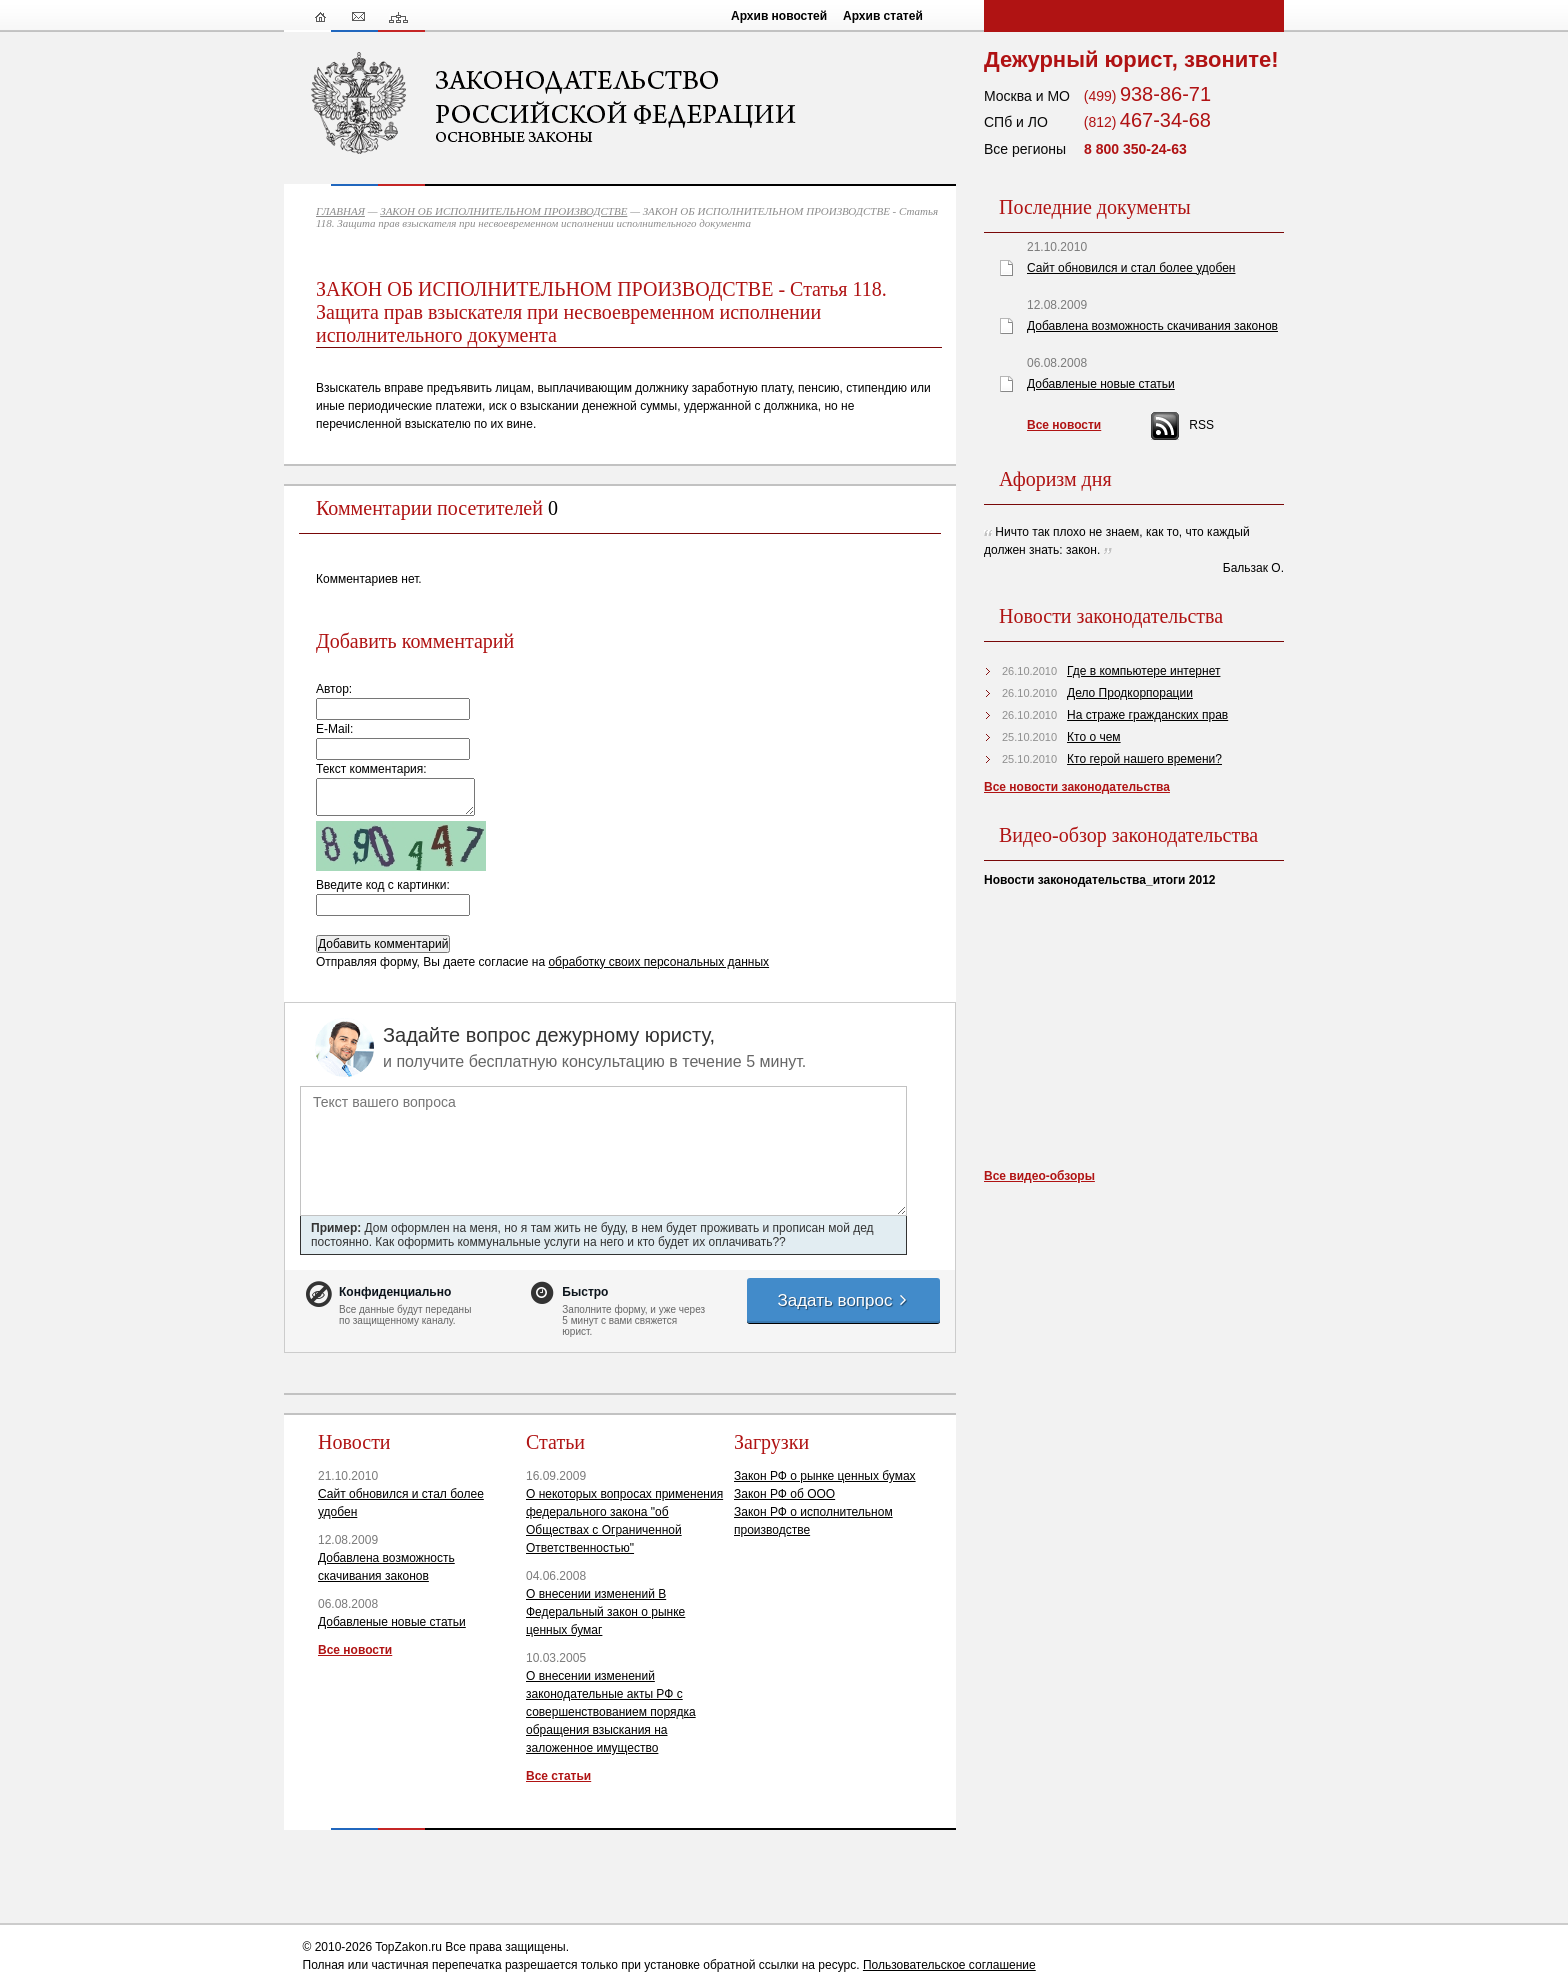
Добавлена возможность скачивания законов (1152, 326)
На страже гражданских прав (1147, 715)
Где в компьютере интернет (1143, 671)
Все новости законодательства (1077, 787)
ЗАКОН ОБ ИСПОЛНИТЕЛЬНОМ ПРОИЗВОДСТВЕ (503, 211)
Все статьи (558, 1776)
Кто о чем (1094, 737)
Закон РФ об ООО (784, 1494)
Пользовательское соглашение (949, 1965)
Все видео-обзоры (1039, 1176)
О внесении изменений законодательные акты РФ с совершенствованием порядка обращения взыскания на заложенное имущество (611, 1712)
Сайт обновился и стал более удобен (1131, 268)
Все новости (355, 1650)
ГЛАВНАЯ (340, 211)
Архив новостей (779, 16)
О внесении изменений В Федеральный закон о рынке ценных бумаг (605, 1612)
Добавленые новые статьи (392, 1622)
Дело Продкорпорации (1130, 693)
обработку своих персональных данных (658, 962)
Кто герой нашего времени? (1144, 759)
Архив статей (883, 16)
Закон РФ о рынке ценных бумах (825, 1476)
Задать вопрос (843, 1300)
